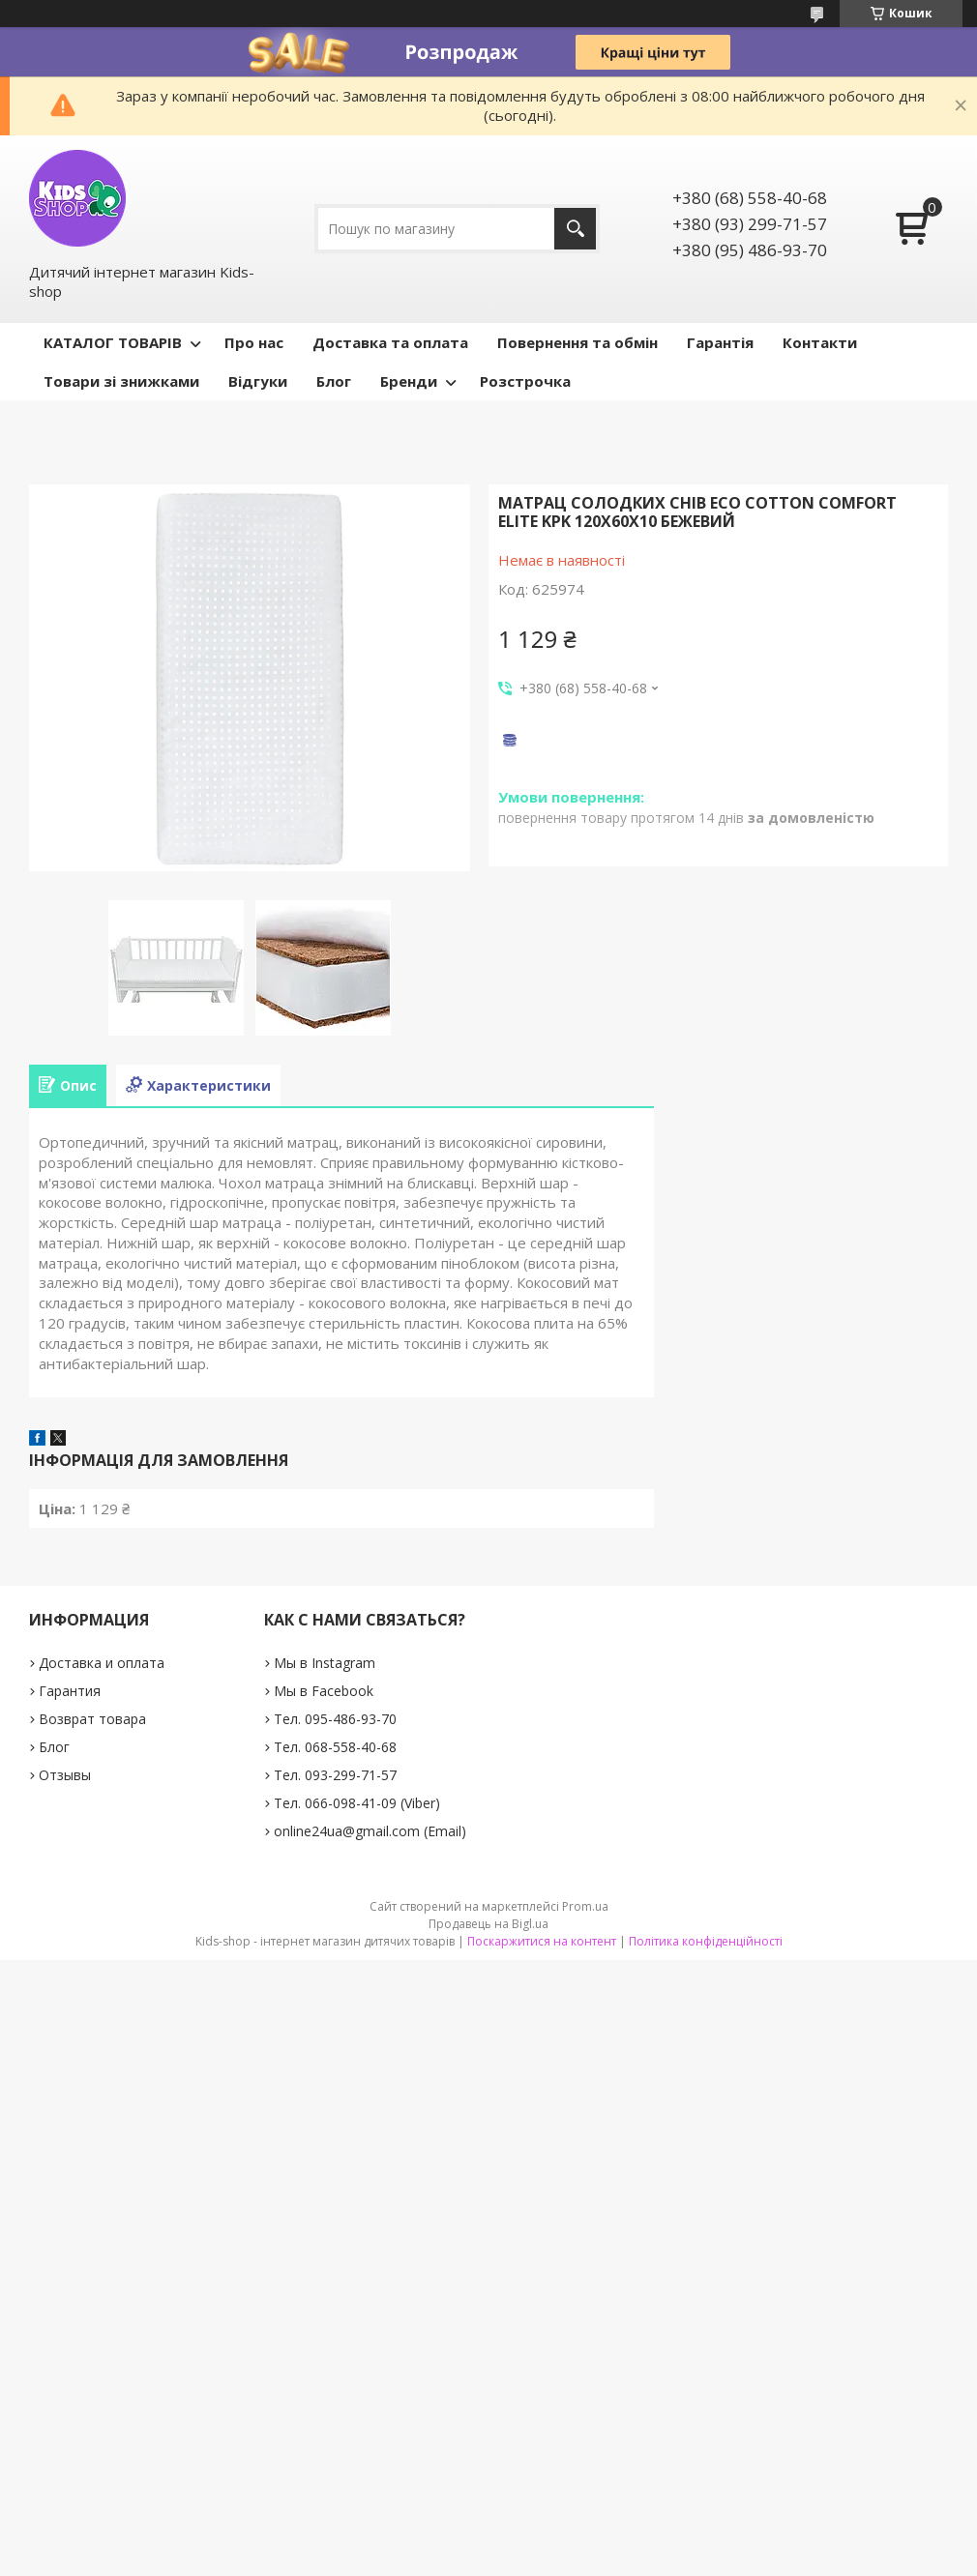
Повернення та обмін (577, 342)
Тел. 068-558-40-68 (335, 1747)
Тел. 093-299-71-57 (335, 1775)
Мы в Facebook (323, 1691)
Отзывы (65, 1775)
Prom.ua (585, 1906)
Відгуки (257, 381)
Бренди (408, 381)
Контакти (820, 342)
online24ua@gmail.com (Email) (370, 1831)
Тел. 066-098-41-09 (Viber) (357, 1803)
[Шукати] (575, 228)
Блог (333, 381)
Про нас (253, 342)
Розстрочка (525, 381)
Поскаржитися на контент (541, 1941)
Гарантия (70, 1691)
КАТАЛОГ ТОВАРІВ (113, 342)
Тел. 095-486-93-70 (335, 1719)
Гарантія (720, 342)
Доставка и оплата (101, 1663)
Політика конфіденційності (706, 1941)
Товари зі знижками (121, 381)
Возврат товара (92, 1719)
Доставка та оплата (390, 342)
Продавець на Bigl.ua (488, 1924)
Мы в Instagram (324, 1663)
